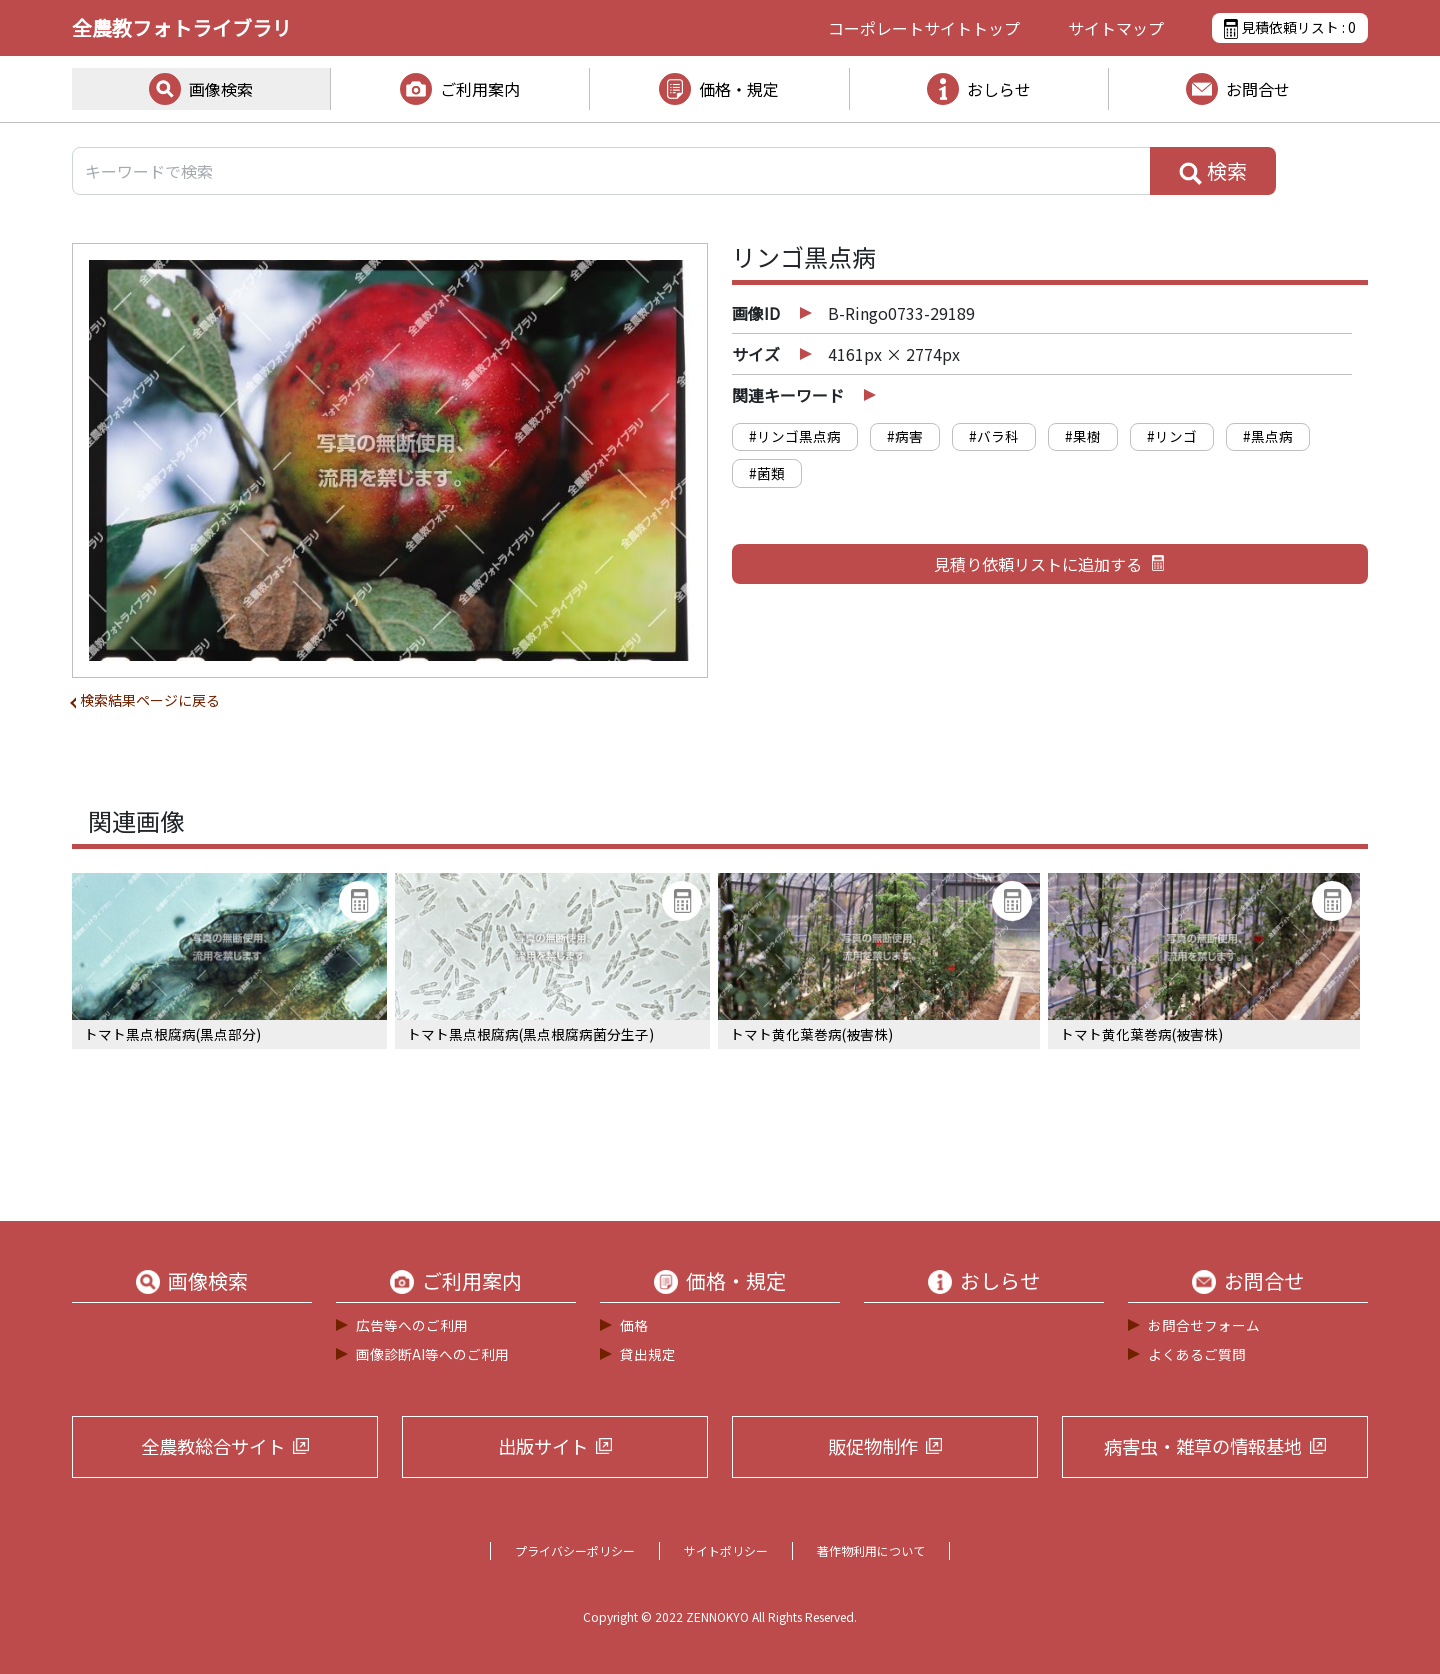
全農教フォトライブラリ (182, 27)
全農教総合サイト (213, 1446)
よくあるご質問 (1197, 1354)
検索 (1213, 171)
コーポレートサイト (924, 28)
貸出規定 (648, 1354)
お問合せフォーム (1204, 1325)
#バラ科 (994, 436)
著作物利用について (871, 1550)
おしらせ (999, 89)
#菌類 (767, 473)
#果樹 (1083, 436)
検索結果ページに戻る (150, 700)
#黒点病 (1268, 436)
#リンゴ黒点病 (795, 436)
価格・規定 (739, 89)
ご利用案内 (480, 89)
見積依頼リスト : (1290, 28)
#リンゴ (1172, 436)
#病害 (905, 436)
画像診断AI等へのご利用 (432, 1354)
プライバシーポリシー (575, 1550)
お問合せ (1258, 89)
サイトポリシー (726, 1550)
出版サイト (543, 1446)
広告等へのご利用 (412, 1325)
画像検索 (221, 89)
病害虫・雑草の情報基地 (1203, 1446)
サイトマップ (1116, 28)
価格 (634, 1325)
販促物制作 (873, 1446)
